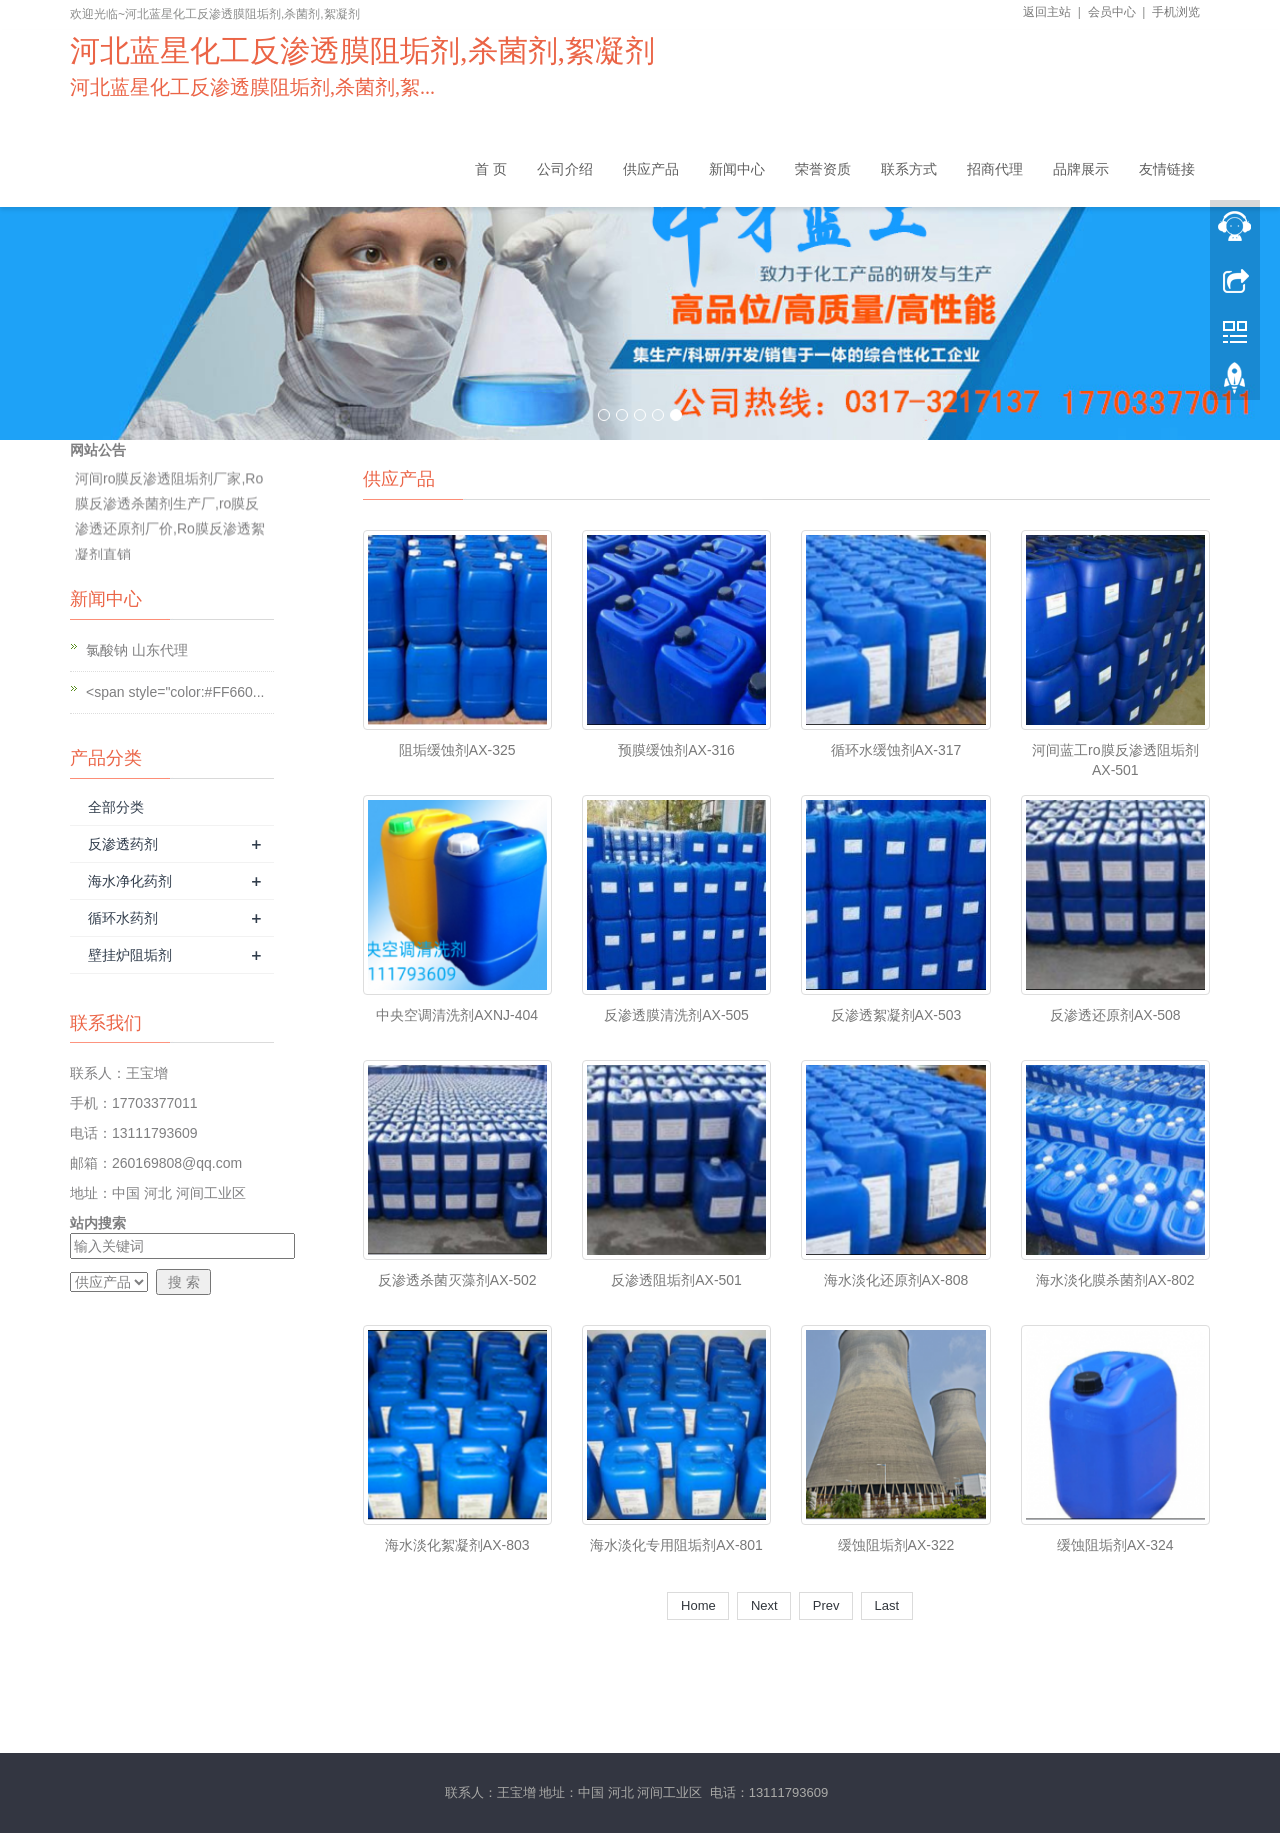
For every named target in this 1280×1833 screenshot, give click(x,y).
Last (887, 1605)
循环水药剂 (123, 918)
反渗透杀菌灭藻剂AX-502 (457, 1280)
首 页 (491, 169)
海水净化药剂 (130, 881)
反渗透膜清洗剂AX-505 (676, 1015)
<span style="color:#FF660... (175, 692)
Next (764, 1605)
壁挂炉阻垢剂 (130, 955)
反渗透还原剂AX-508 (1115, 1015)
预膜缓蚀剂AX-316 (676, 750)
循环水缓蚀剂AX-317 (896, 750)
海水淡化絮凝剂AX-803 (457, 1545)
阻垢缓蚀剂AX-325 (457, 750)
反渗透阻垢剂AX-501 (676, 1280)
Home (698, 1605)
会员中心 (1112, 12)
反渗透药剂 (123, 844)
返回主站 (1047, 12)
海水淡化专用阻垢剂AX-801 (676, 1545)
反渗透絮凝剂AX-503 (896, 1015)
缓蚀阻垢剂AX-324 (1115, 1545)
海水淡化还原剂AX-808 (896, 1280)
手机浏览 (1176, 12)
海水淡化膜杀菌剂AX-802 (1115, 1280)
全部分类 (116, 807)
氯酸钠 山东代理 (137, 650)
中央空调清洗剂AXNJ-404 (457, 1015)
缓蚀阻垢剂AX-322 (896, 1545)
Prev (826, 1605)
